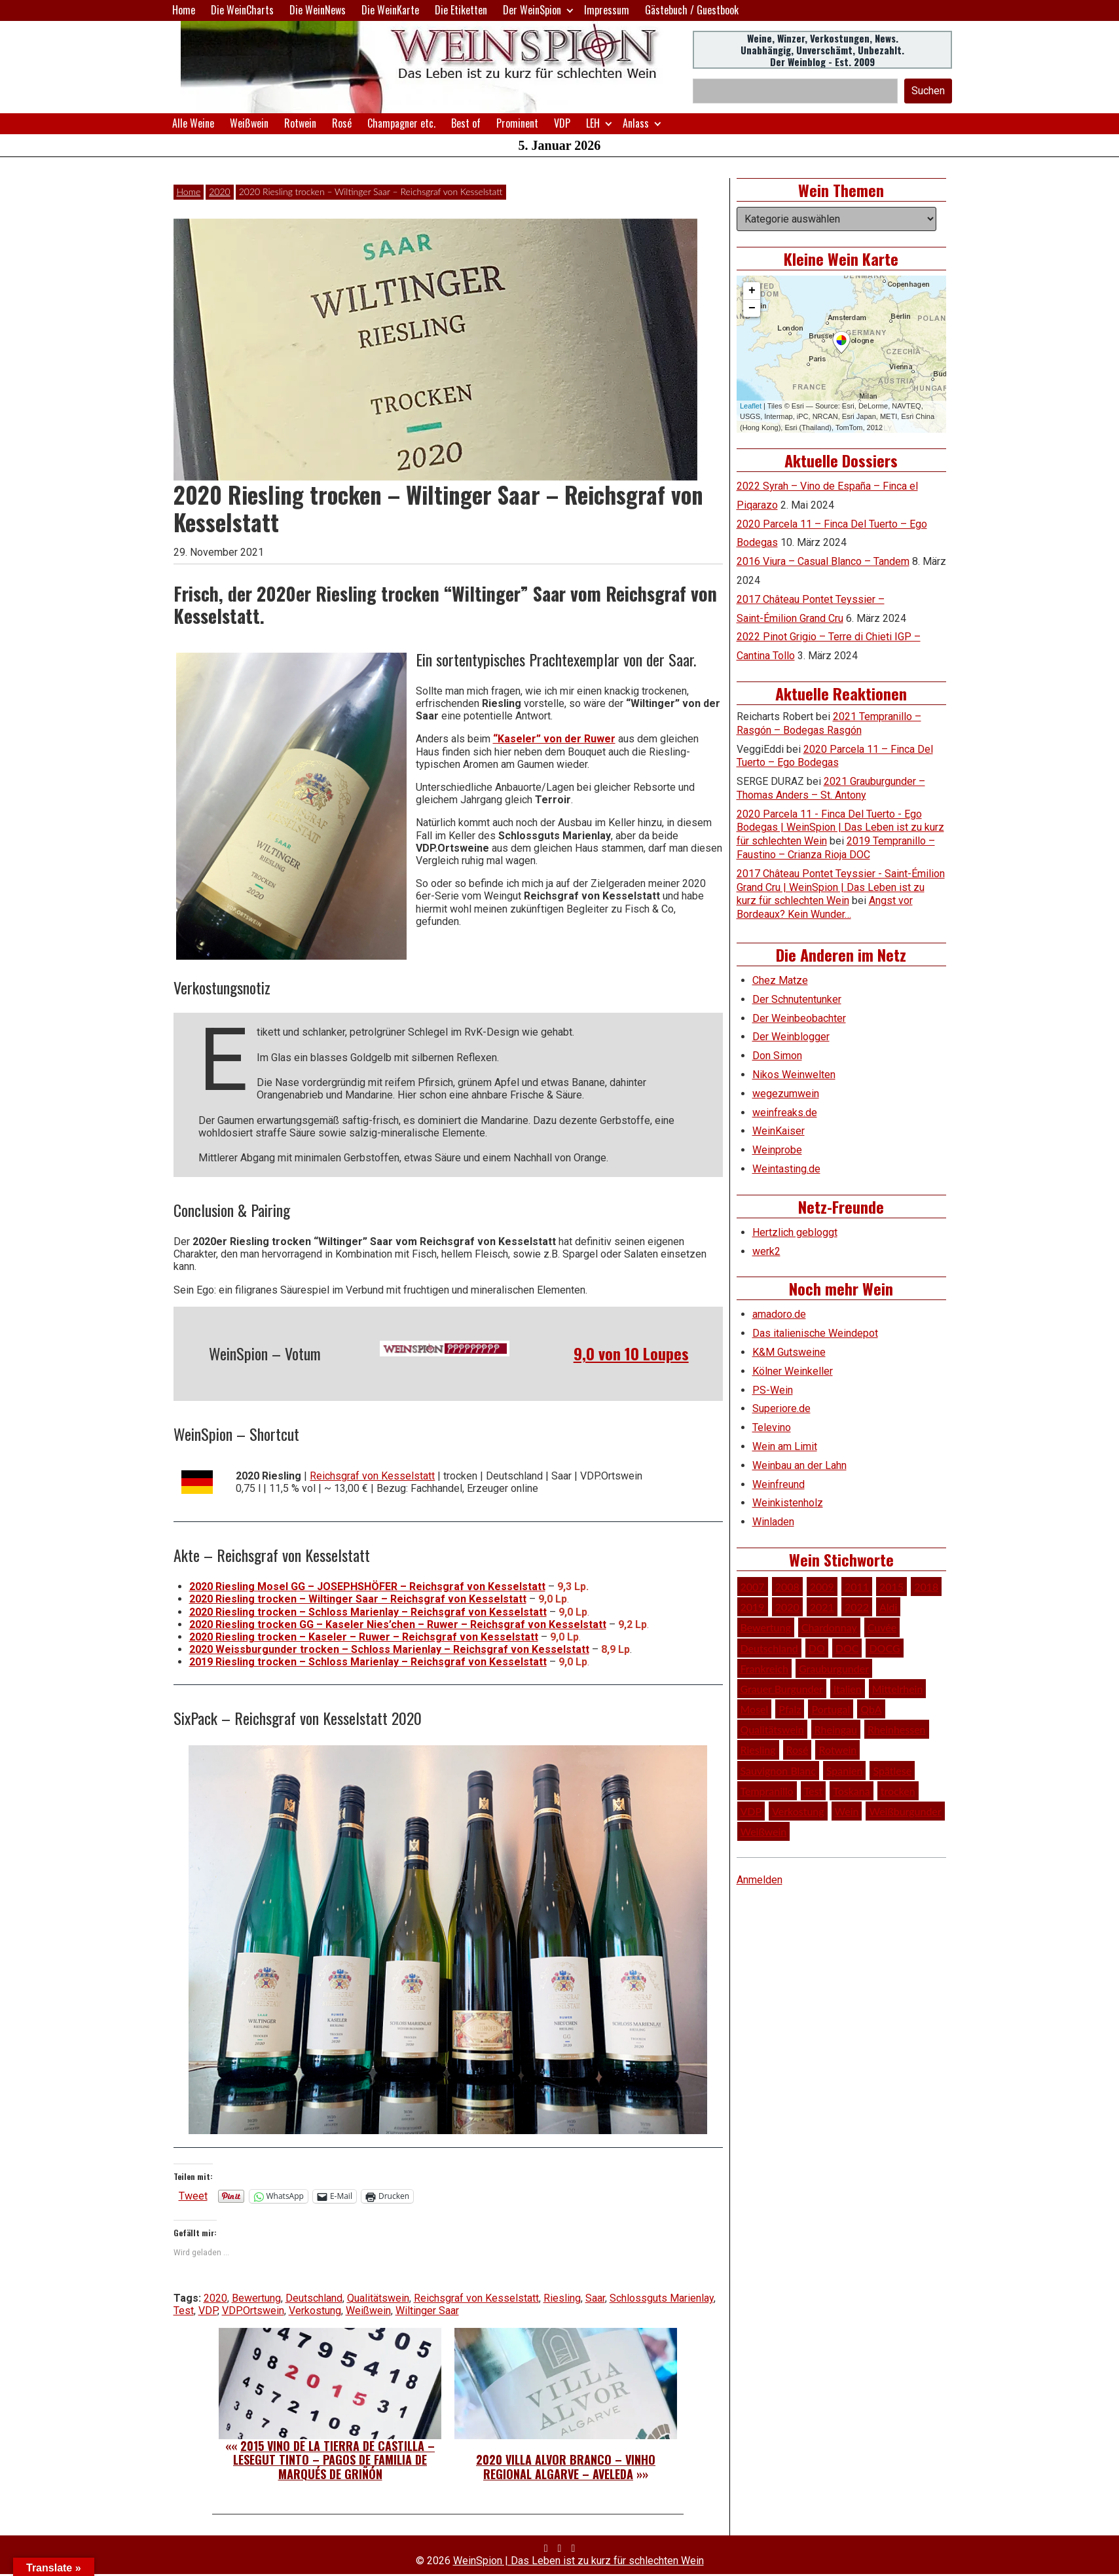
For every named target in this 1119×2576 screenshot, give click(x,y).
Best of (466, 123)
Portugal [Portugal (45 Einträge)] (830, 1709)
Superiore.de (781, 1408)
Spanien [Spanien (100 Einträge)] (844, 1770)
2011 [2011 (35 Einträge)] (857, 1586)
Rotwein (300, 123)
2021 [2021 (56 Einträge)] (822, 1607)
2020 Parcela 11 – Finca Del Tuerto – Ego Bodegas (835, 756)
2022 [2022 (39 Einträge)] (857, 1607)
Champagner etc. (401, 123)
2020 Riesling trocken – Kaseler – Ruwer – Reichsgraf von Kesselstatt (363, 1637)
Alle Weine (193, 123)
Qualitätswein (378, 2298)
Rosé (342, 123)
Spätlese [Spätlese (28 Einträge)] (892, 1770)
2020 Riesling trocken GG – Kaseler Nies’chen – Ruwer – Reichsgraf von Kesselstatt (397, 1624)
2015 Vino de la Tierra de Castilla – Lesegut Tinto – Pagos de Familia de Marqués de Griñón (334, 2459)
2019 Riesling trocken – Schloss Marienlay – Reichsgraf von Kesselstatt (368, 1662)
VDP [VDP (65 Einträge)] (751, 1811)
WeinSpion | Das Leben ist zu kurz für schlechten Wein (578, 2560)
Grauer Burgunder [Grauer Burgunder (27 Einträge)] (782, 1688)
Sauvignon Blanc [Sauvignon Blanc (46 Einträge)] (778, 1770)
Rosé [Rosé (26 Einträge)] (797, 1749)
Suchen (928, 90)
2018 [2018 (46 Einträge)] (926, 1586)
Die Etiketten (461, 10)
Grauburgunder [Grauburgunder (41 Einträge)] (834, 1668)
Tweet (193, 2196)
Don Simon (777, 1055)
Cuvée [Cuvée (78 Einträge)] (882, 1627)
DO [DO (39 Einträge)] (817, 1648)
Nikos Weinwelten (793, 1074)
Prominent (517, 123)
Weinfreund (778, 1484)
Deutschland (313, 2298)
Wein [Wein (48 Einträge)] (847, 1811)
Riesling (562, 2298)
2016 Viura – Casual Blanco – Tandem (823, 561)
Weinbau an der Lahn (799, 1465)
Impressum (606, 10)
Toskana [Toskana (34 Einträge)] (851, 1791)
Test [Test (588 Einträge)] (813, 1791)
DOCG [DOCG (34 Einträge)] (884, 1648)
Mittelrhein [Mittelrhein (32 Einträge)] (897, 1688)
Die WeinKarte (390, 10)
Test (184, 2310)
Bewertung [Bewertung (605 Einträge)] (766, 1627)
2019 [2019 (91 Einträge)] (753, 1607)
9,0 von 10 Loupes (631, 1353)
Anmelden (759, 1880)
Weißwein (249, 123)
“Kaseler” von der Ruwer (554, 739)
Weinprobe (777, 1150)
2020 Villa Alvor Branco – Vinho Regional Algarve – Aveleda (565, 2466)
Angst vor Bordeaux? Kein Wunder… (825, 907)
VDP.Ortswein (253, 2310)
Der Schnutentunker (796, 999)
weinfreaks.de (784, 1112)
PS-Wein (772, 1390)
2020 (219, 191)
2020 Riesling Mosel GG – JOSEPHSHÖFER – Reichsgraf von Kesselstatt (367, 1586)
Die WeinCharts (242, 10)
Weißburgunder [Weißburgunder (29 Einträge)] (905, 1811)
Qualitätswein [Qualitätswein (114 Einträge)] (772, 1729)
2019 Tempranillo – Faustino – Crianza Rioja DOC (836, 848)
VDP (562, 123)
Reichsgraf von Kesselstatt (372, 1476)
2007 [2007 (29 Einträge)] (753, 1586)
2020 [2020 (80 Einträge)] (787, 1607)
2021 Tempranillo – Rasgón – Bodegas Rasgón (829, 723)
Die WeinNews (317, 10)
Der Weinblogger (791, 1036)
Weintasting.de (786, 1169)
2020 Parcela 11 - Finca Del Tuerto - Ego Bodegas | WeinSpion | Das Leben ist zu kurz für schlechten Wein (840, 828)
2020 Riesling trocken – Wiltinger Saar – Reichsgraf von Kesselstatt (357, 1599)
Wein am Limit (784, 1446)
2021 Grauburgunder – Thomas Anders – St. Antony (831, 788)
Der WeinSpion (532, 10)
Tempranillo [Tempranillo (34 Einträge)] (767, 1791)
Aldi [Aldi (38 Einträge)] (888, 1607)
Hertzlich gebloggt (794, 1232)
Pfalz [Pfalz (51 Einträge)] (790, 1709)
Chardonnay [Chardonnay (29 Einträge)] (829, 1627)
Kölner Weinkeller (792, 1371)
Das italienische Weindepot (815, 1333)
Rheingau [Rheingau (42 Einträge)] (836, 1729)
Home (183, 10)
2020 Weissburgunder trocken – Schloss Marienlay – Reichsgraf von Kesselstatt (389, 1649)
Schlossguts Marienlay (662, 2298)
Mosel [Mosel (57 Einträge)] (755, 1709)
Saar (595, 2298)
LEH (593, 123)
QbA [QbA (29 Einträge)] (870, 1709)
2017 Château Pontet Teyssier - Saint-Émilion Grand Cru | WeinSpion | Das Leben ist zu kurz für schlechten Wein (841, 887)
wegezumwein (785, 1093)
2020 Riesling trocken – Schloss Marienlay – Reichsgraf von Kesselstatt (368, 1612)
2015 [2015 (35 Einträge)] (891, 1586)
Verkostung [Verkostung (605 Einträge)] (798, 1811)
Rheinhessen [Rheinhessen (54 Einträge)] (897, 1729)
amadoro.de (779, 1314)
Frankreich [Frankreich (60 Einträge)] (764, 1668)
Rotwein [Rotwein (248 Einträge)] (837, 1749)
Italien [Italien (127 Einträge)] (848, 1688)
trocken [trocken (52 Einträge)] (898, 1791)
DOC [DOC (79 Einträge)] (847, 1648)
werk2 (766, 1251)
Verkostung (315, 2310)
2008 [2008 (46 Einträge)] (787, 1586)
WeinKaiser (778, 1131)
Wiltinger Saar (427, 2310)
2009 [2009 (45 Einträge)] (822, 1586)
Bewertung (256, 2298)
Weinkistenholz (787, 1503)
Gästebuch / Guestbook (692, 10)
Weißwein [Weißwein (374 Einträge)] (764, 1831)
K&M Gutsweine (789, 1352)
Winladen (773, 1521)
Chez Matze (780, 980)
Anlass (636, 123)
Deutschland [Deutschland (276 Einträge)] (769, 1648)
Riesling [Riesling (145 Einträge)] (758, 1749)
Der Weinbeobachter (799, 1018)
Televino (771, 1427)
